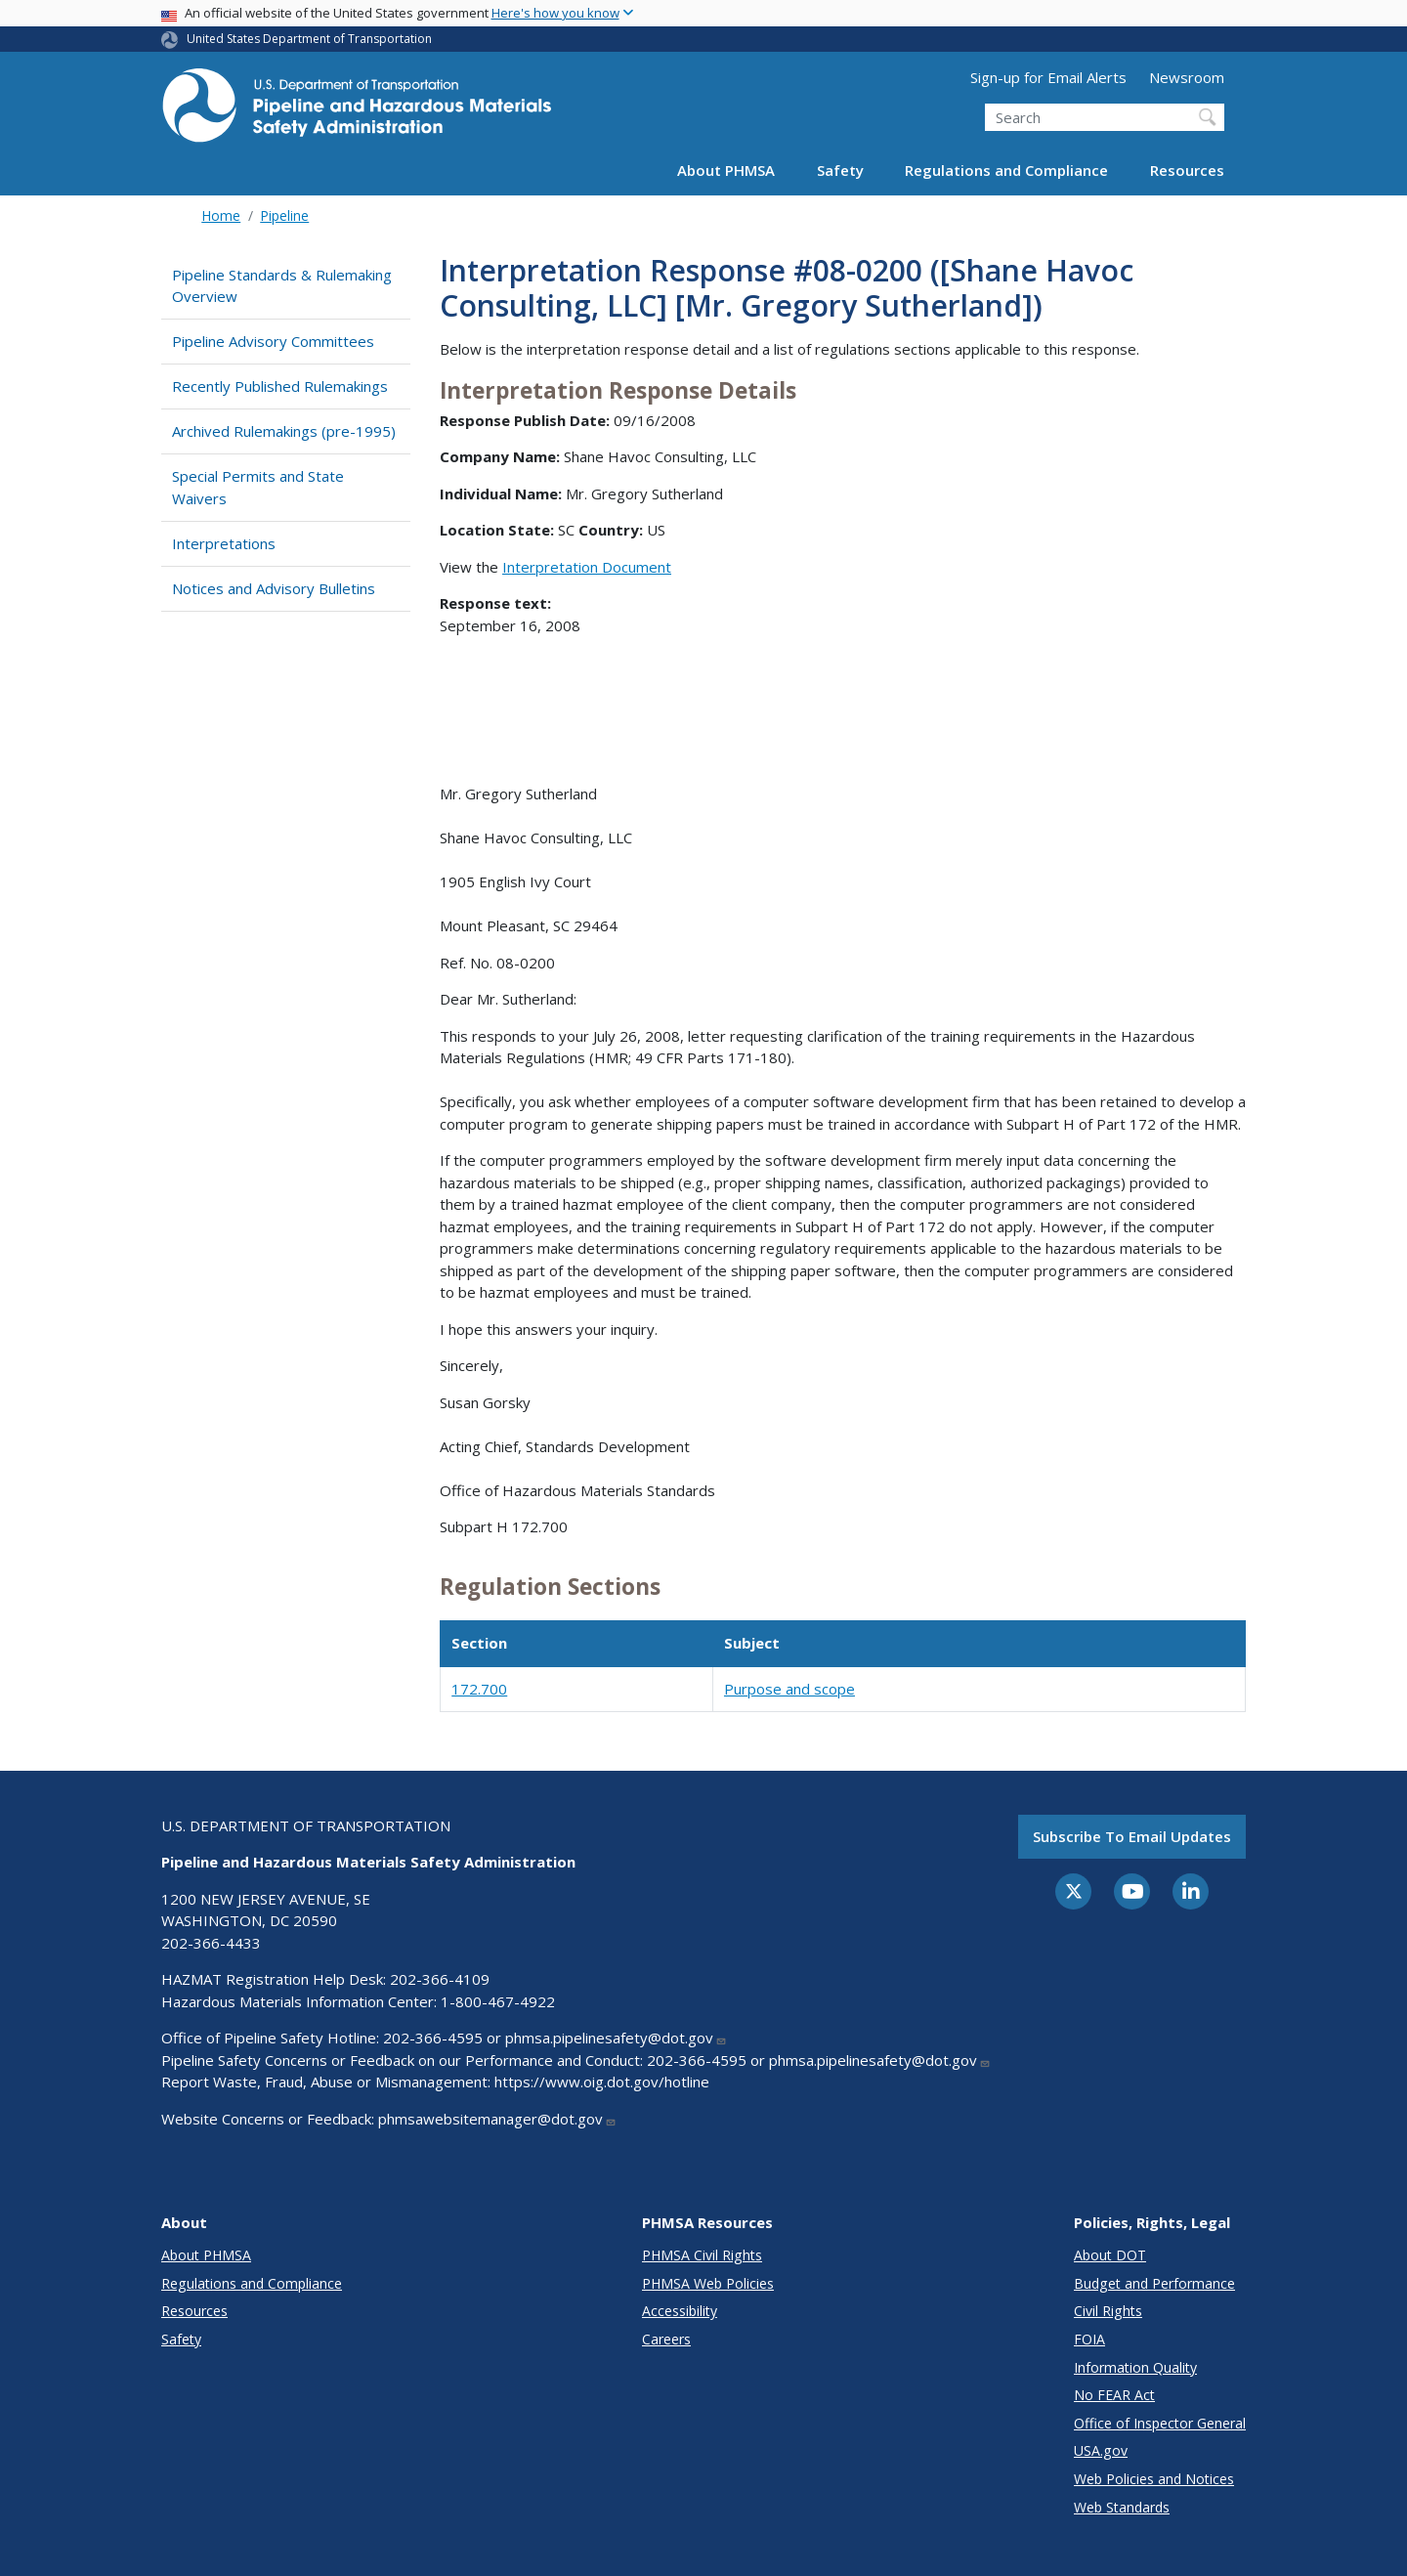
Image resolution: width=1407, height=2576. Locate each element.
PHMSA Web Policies (708, 2283)
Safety (840, 170)
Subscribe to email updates (1132, 1836)
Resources (1187, 170)
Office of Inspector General (1160, 2423)
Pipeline (284, 215)
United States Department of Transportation (309, 38)
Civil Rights (1108, 2310)
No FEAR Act (1114, 2394)
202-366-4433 (211, 1943)
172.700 (479, 1688)
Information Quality (1135, 2367)
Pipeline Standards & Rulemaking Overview (282, 286)
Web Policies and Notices (1154, 2478)
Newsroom (1186, 77)
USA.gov (1101, 2450)
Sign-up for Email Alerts (1048, 77)
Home (220, 215)
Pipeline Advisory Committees (273, 341)
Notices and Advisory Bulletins (273, 588)
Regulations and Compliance (1006, 170)
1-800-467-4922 (498, 2001)
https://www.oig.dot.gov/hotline (601, 2081)
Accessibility (679, 2310)
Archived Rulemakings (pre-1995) (284, 431)
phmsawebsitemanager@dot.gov (497, 2118)
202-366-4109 (440, 1979)
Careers (666, 2339)
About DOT (1110, 2255)
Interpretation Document (586, 567)
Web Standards (1122, 2507)
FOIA (1089, 2339)
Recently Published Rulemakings (280, 386)
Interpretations (224, 543)
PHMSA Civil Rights (702, 2255)
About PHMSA (726, 170)
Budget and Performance (1154, 2283)
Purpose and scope (789, 1688)
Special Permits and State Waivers (258, 487)
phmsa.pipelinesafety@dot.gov (616, 2037)
